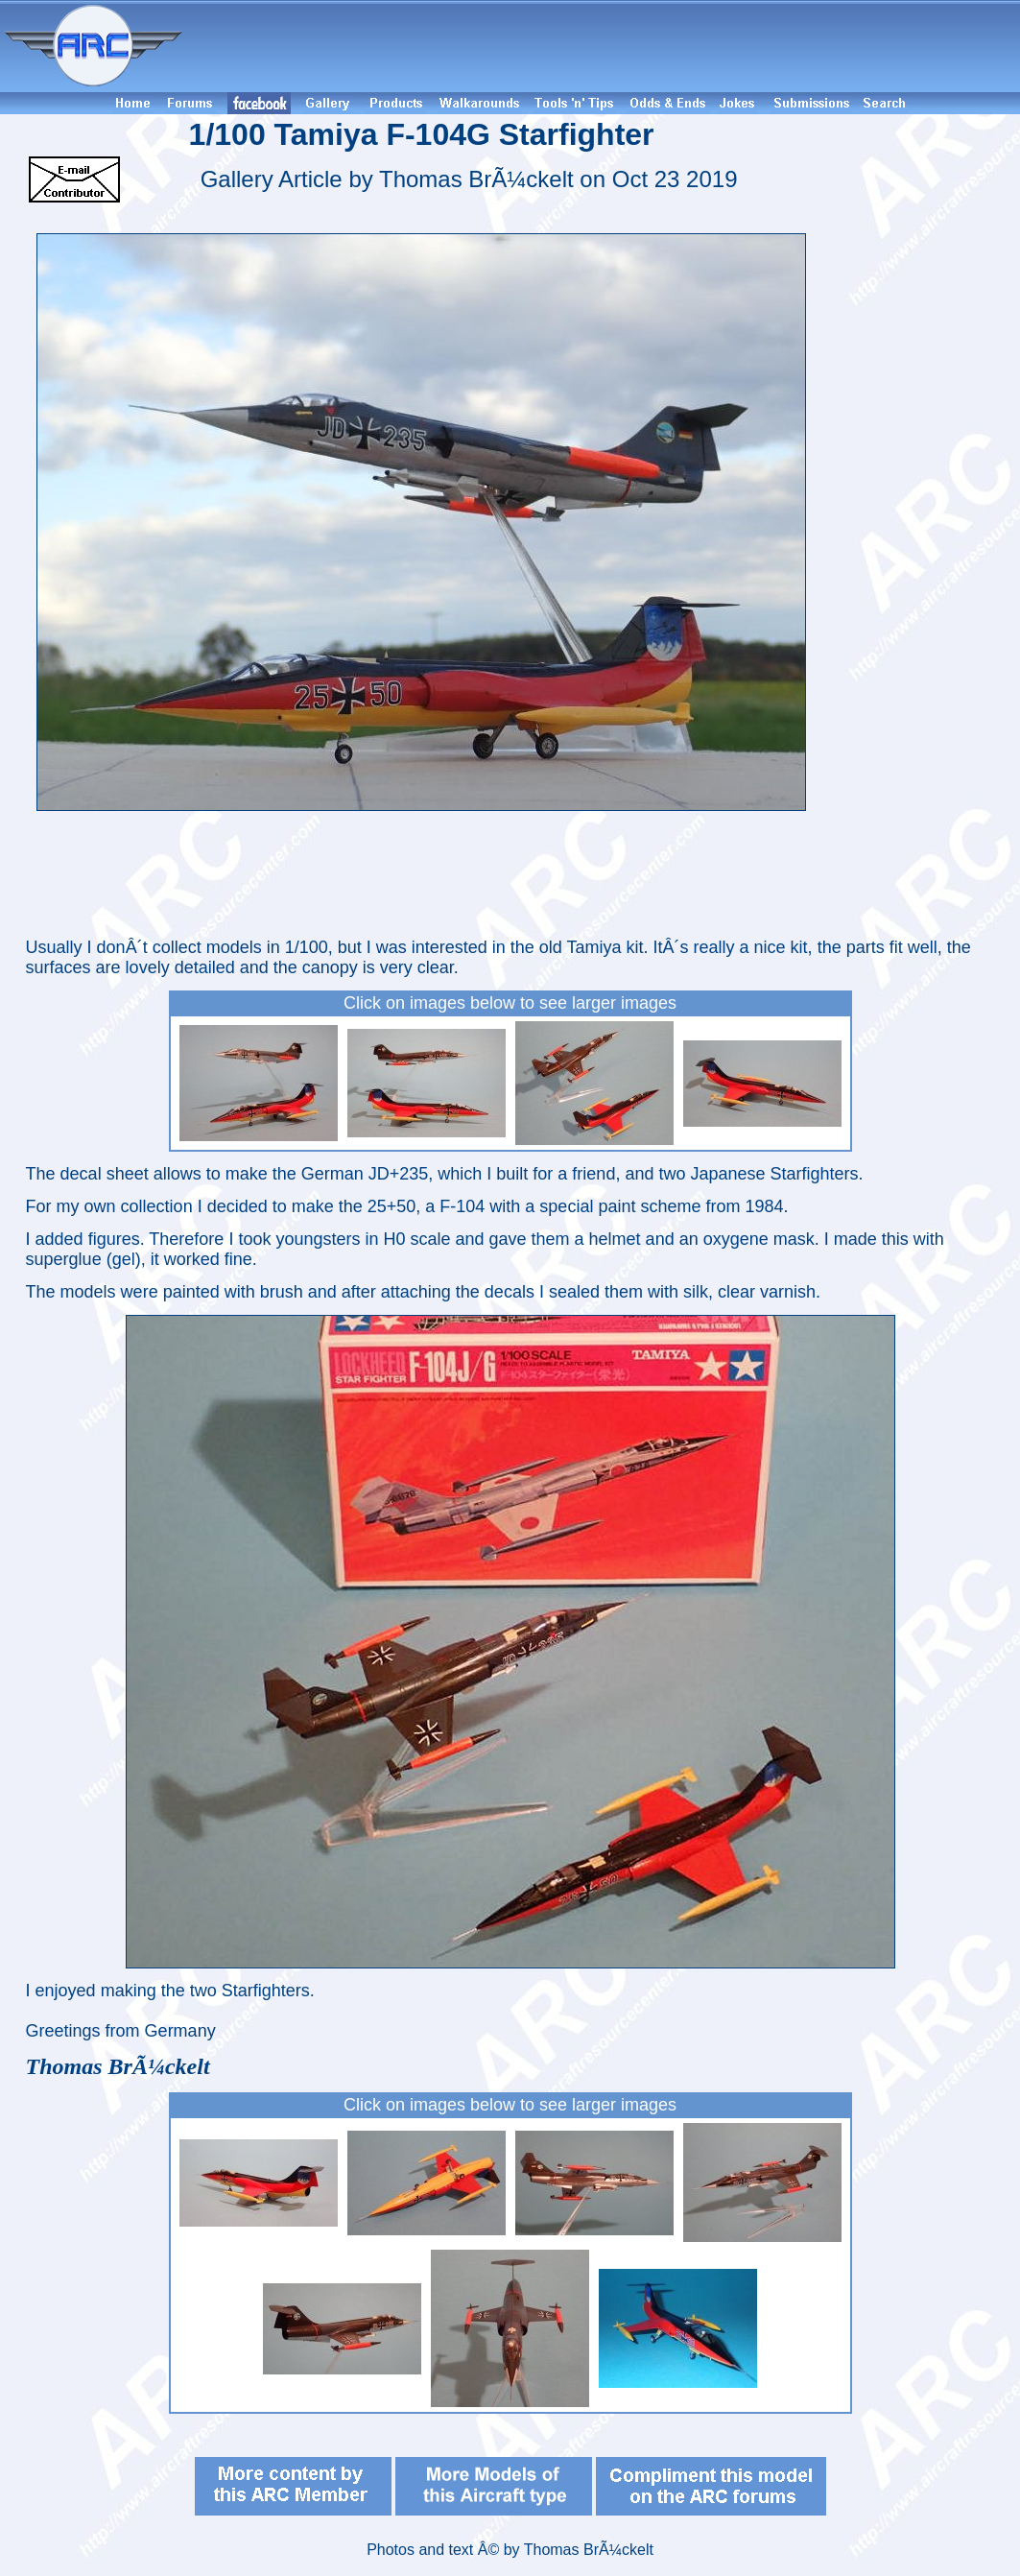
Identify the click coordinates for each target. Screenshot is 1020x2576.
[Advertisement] (604, 46)
